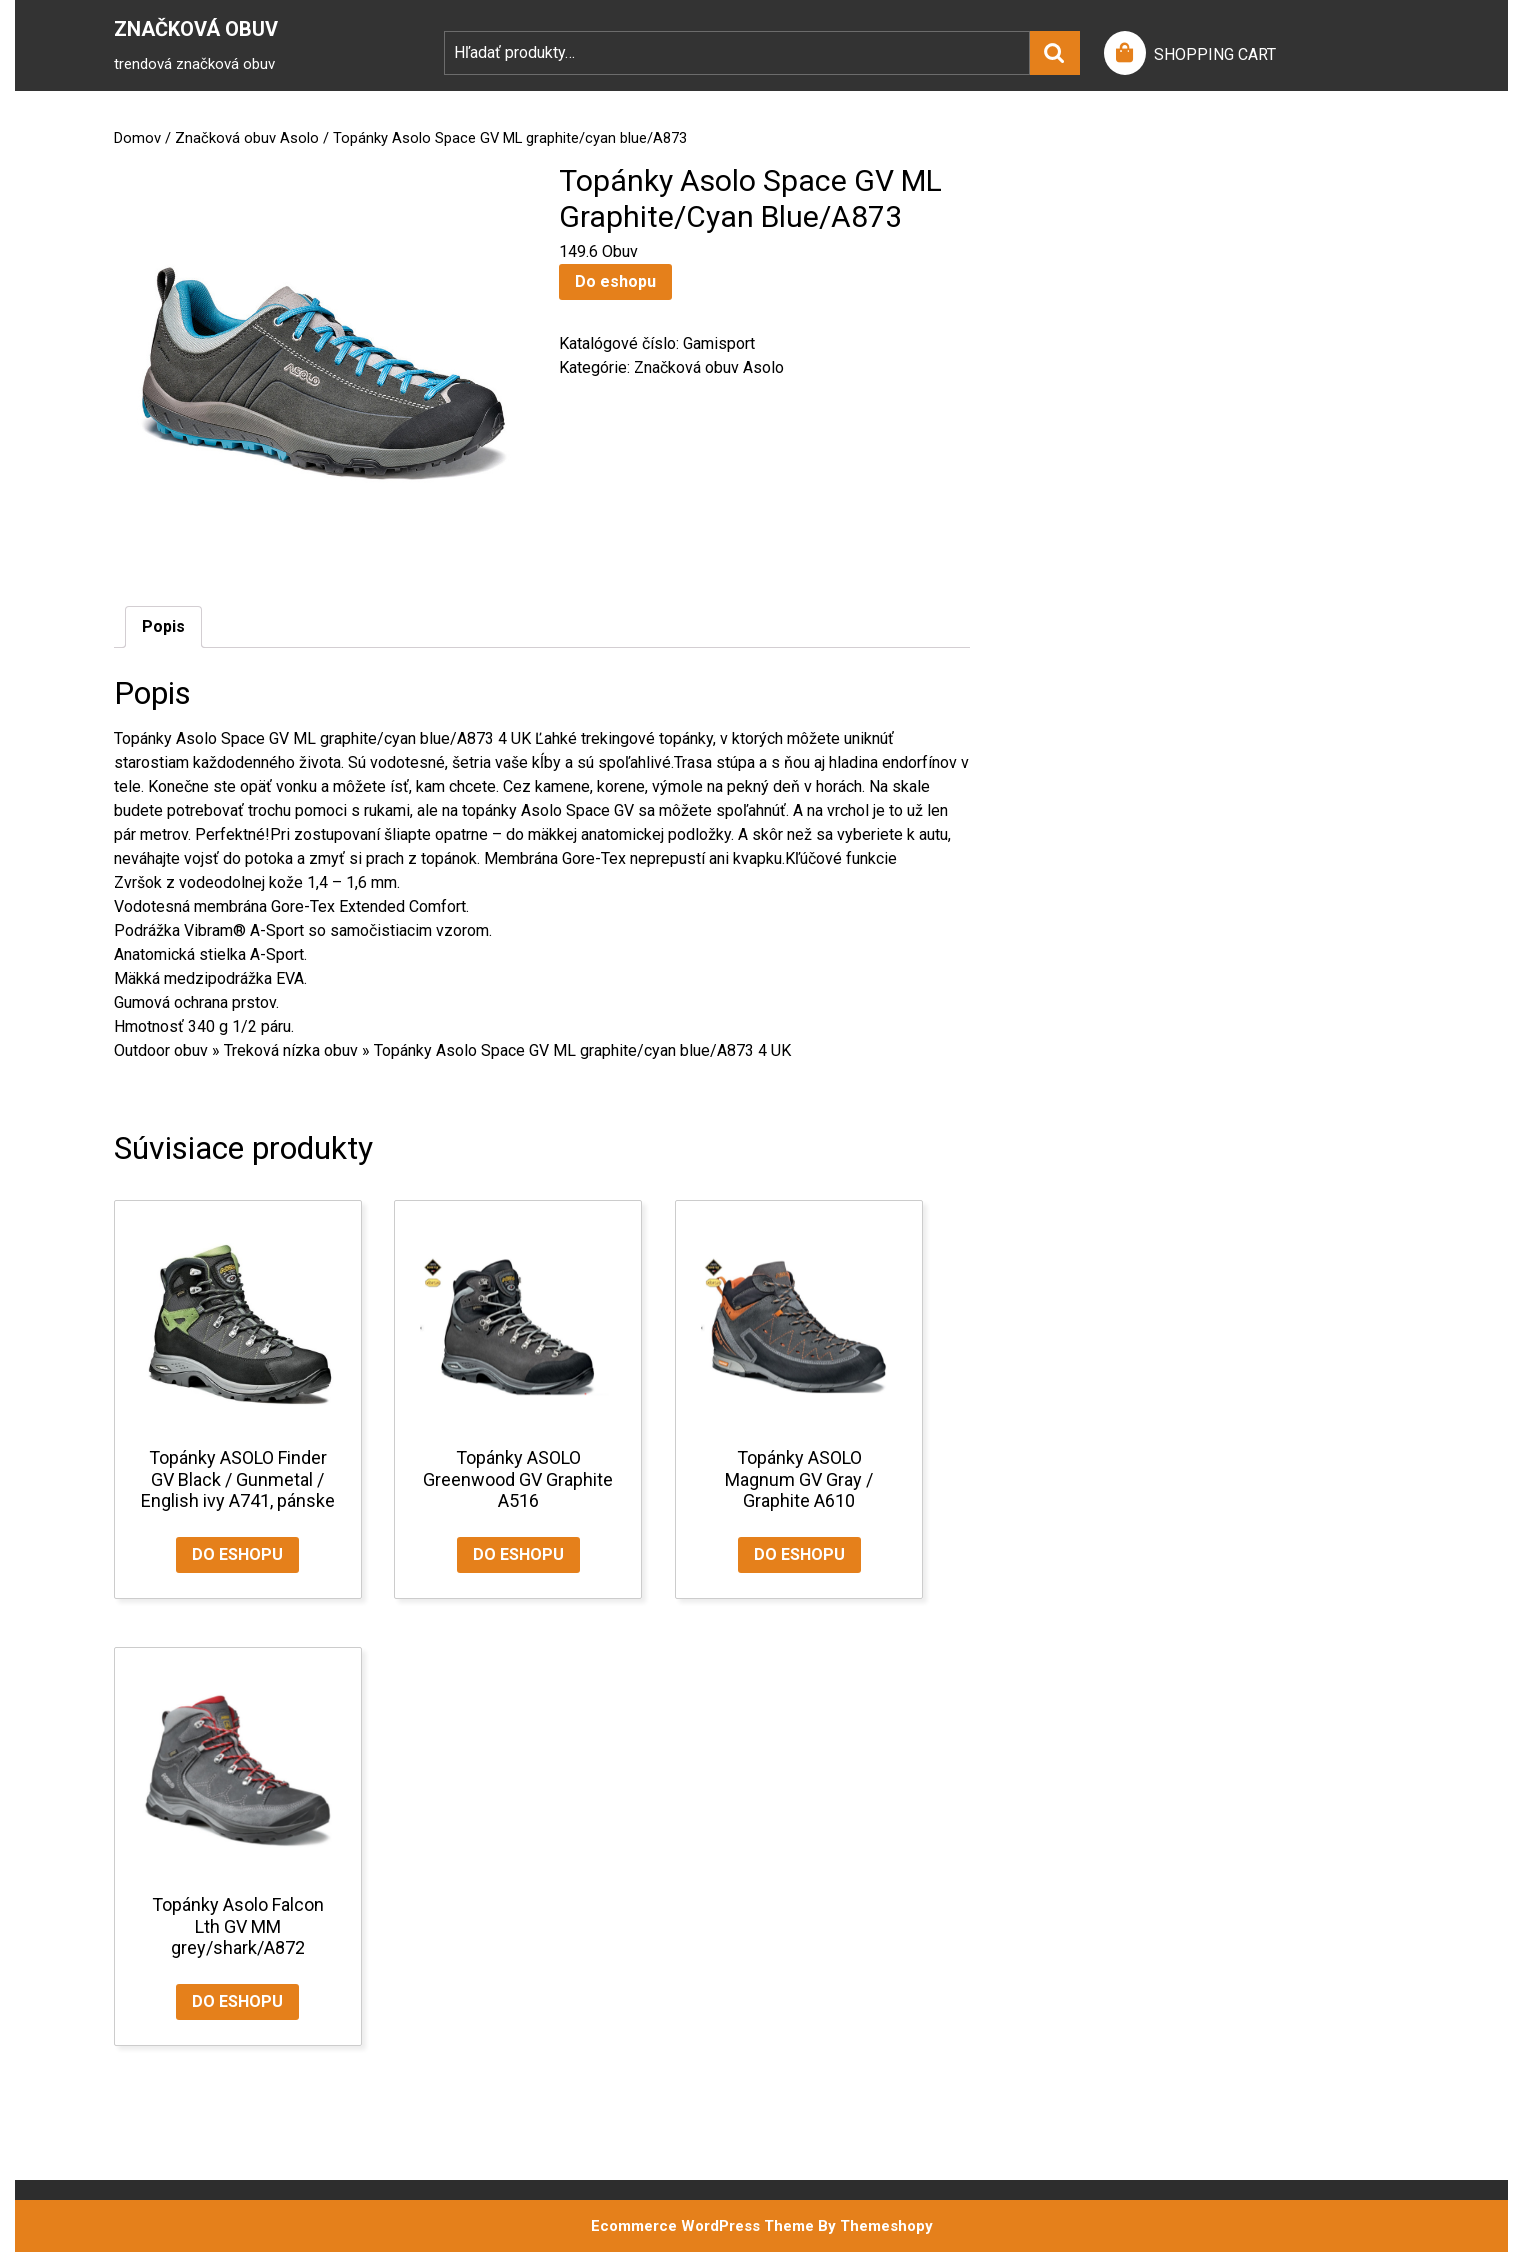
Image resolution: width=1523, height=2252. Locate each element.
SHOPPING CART (1215, 54)
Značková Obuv (196, 29)
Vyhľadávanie (1055, 53)
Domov (137, 138)
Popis (163, 626)
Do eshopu (615, 281)
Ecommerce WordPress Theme (702, 2226)
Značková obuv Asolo (247, 138)
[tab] (163, 627)
